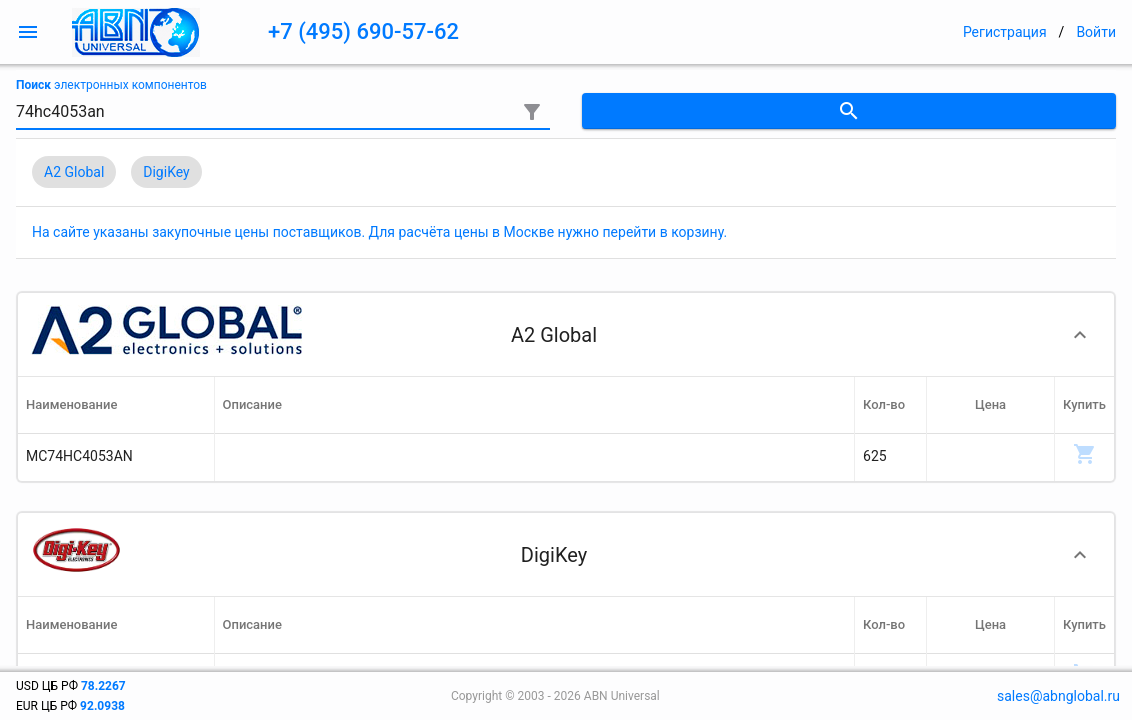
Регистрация (1005, 32)
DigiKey (166, 172)
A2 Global (74, 172)
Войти (1096, 32)
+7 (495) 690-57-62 (363, 31)
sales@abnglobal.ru (1058, 696)
